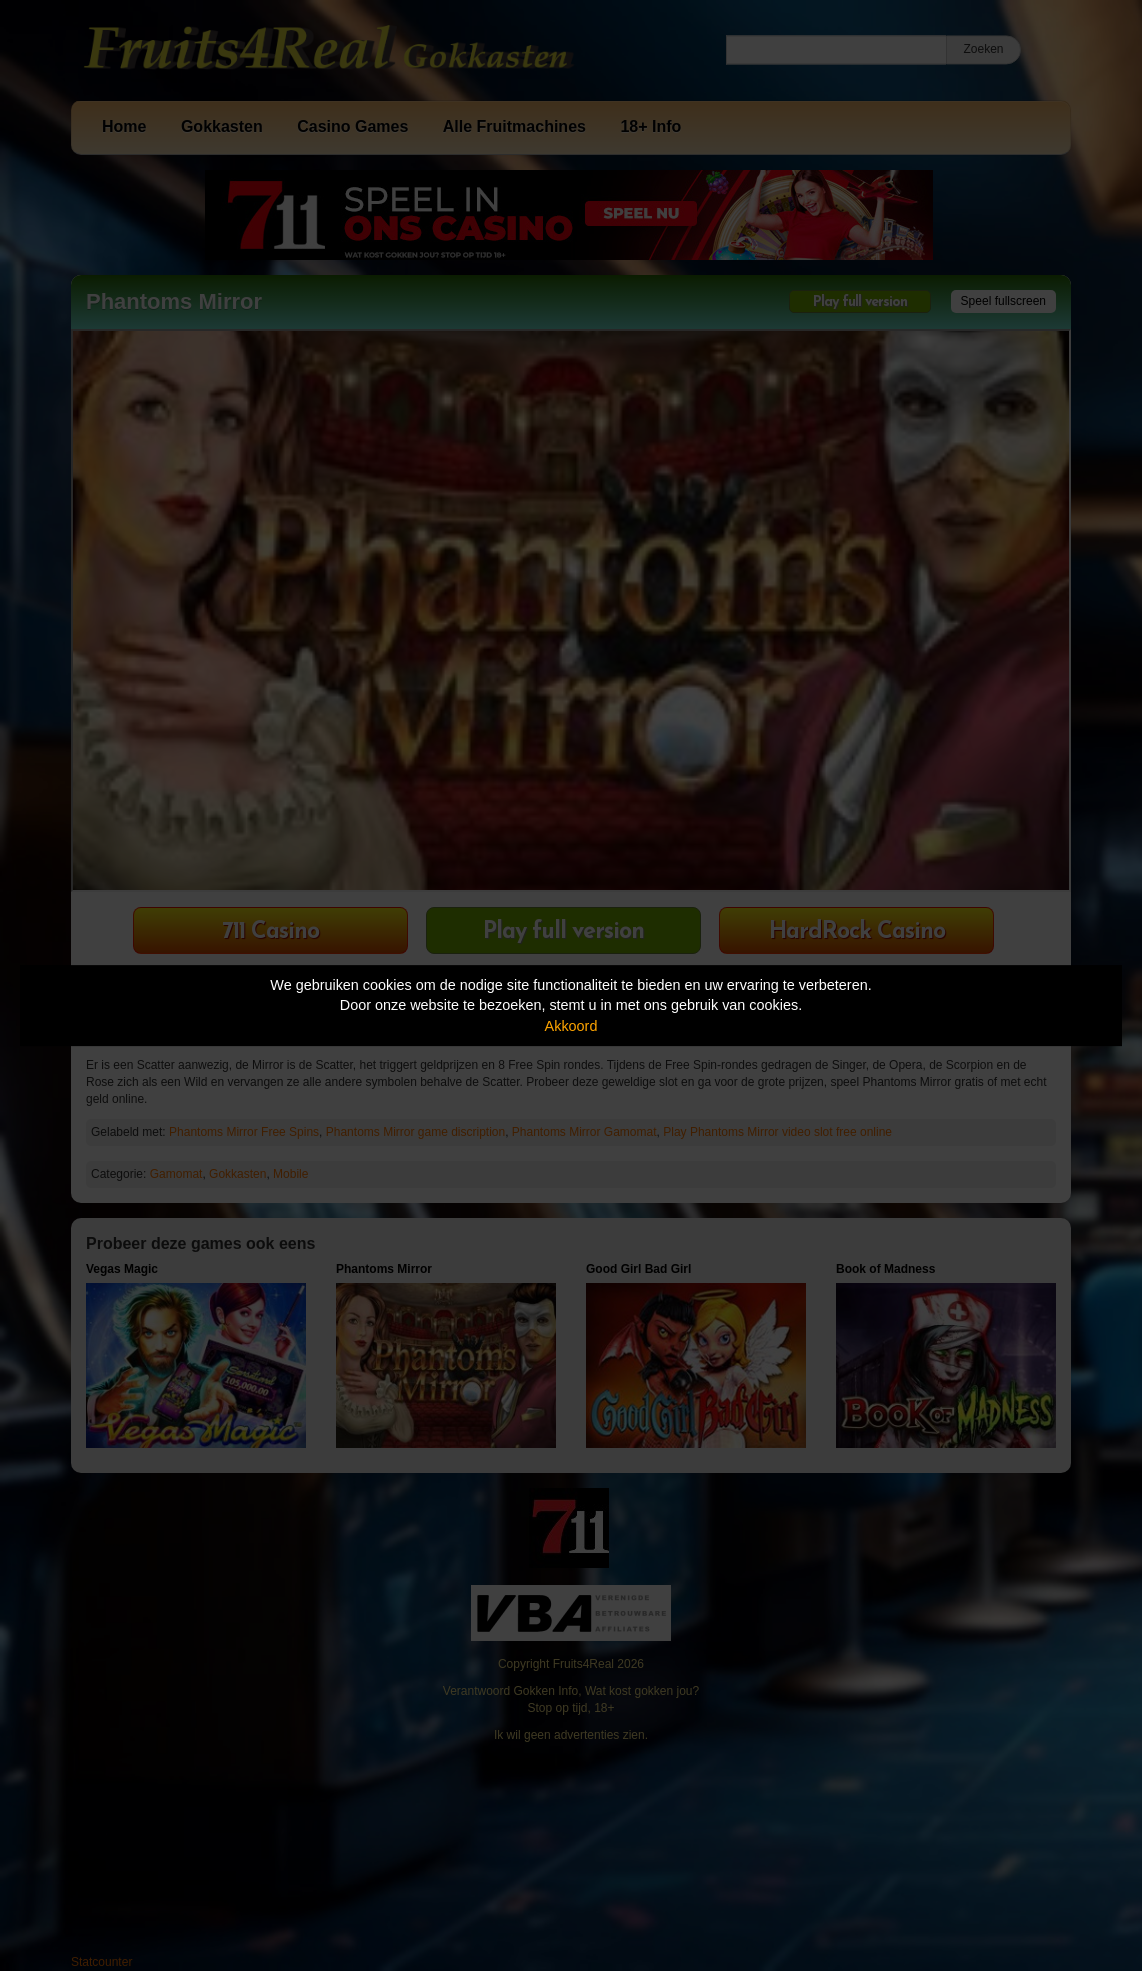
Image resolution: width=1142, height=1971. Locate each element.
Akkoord (571, 1026)
